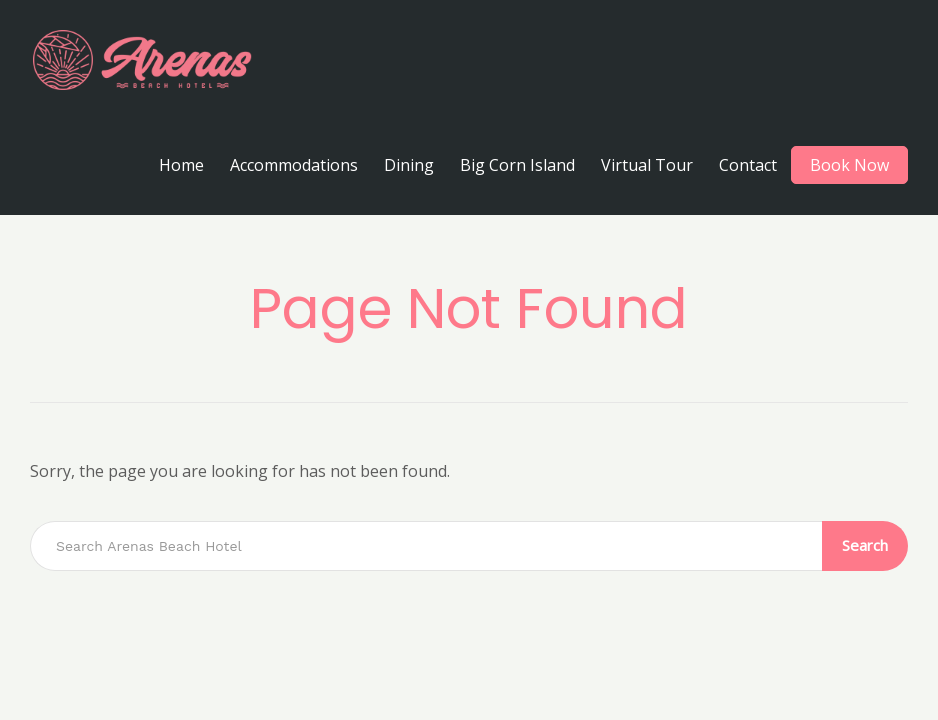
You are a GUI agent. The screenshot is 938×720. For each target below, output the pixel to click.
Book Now (849, 165)
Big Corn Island (517, 165)
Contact (748, 165)
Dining (409, 165)
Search (865, 545)
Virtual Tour (647, 165)
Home (181, 165)
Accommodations (294, 165)
